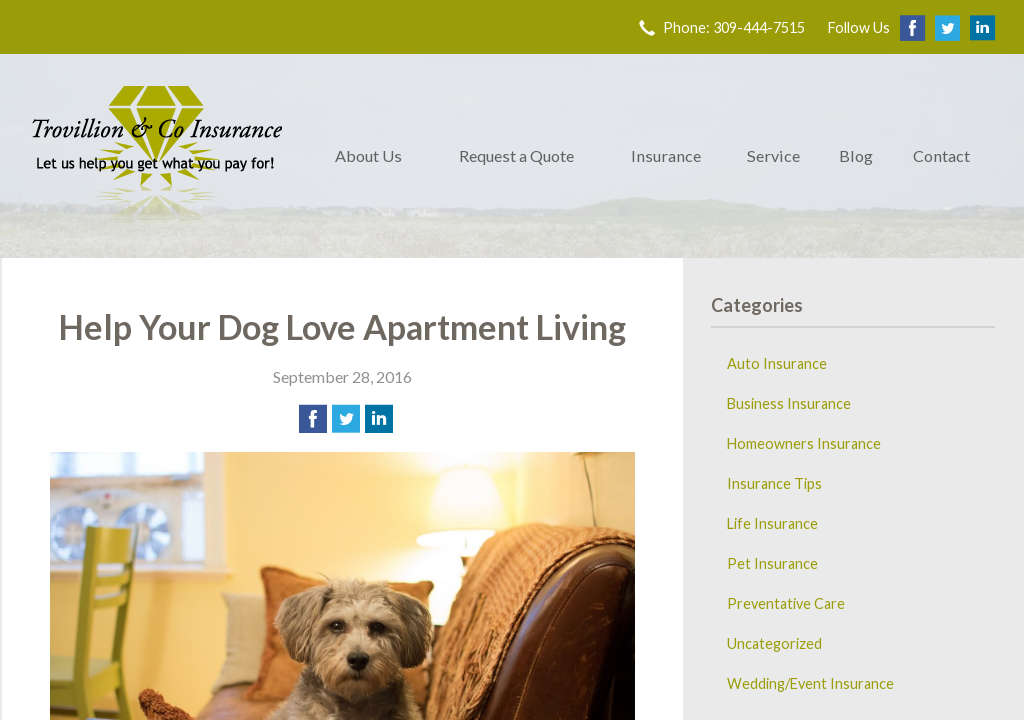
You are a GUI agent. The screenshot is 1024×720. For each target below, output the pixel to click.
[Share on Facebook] (313, 419)
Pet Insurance (772, 563)
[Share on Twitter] (346, 419)
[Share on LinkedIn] (379, 419)
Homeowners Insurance (804, 443)
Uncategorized (774, 643)
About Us (368, 155)
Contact (941, 155)
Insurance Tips (774, 483)
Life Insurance (772, 523)
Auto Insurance (777, 363)
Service (773, 155)
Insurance (666, 155)
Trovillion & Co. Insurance (157, 156)
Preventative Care (786, 603)
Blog (856, 155)
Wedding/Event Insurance (810, 683)
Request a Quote (516, 155)
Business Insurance (789, 403)
